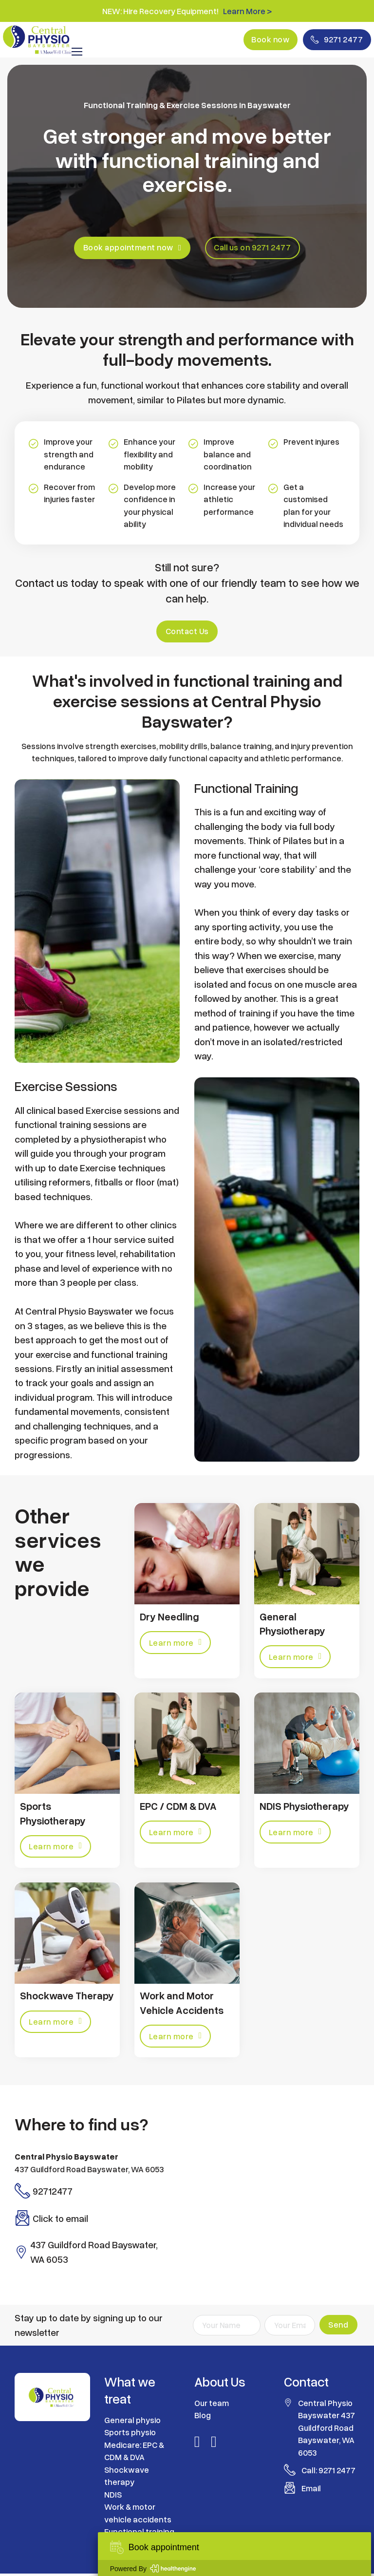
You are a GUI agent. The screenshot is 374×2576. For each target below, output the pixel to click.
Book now (265, 40)
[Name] (227, 2327)
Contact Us (187, 632)
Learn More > (247, 11)
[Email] (289, 2327)
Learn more (175, 1643)
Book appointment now (131, 248)
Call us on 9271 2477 (253, 248)
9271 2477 (335, 40)
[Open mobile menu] (77, 52)
